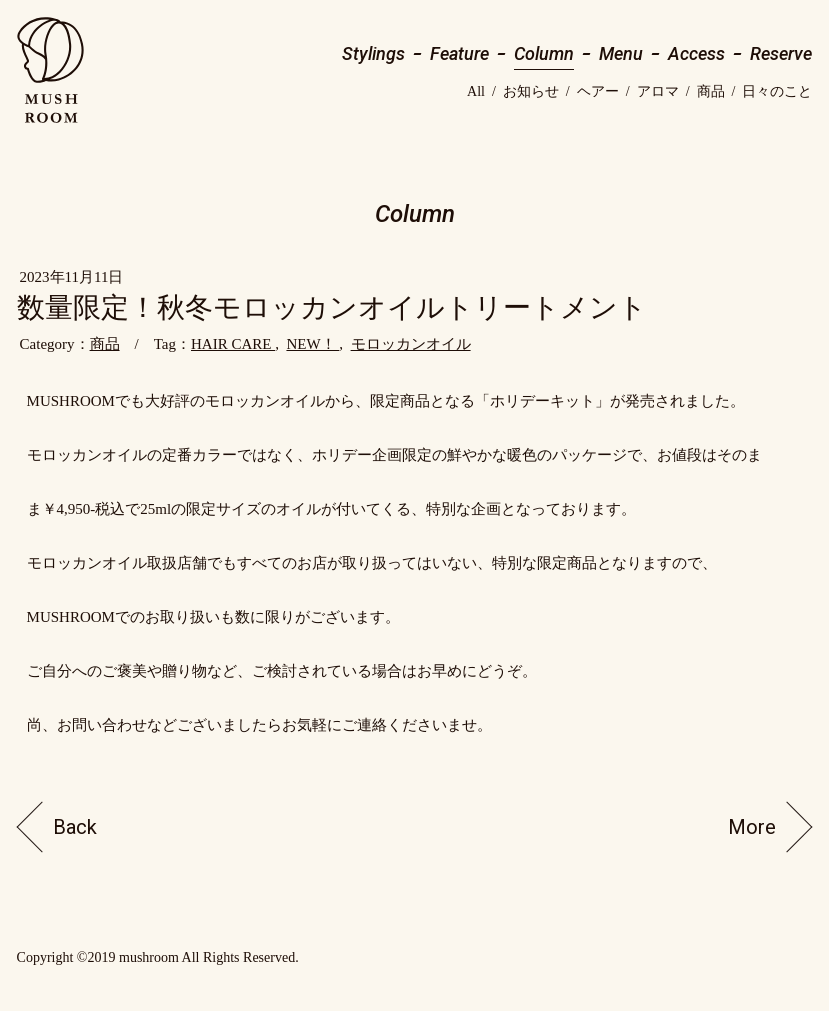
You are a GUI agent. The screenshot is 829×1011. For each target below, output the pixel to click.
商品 (711, 91)
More (752, 827)
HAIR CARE (233, 344)
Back (75, 827)
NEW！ (312, 344)
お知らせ (531, 91)
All (476, 91)
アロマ (658, 91)
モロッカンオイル (411, 344)
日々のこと (777, 91)
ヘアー (598, 91)
